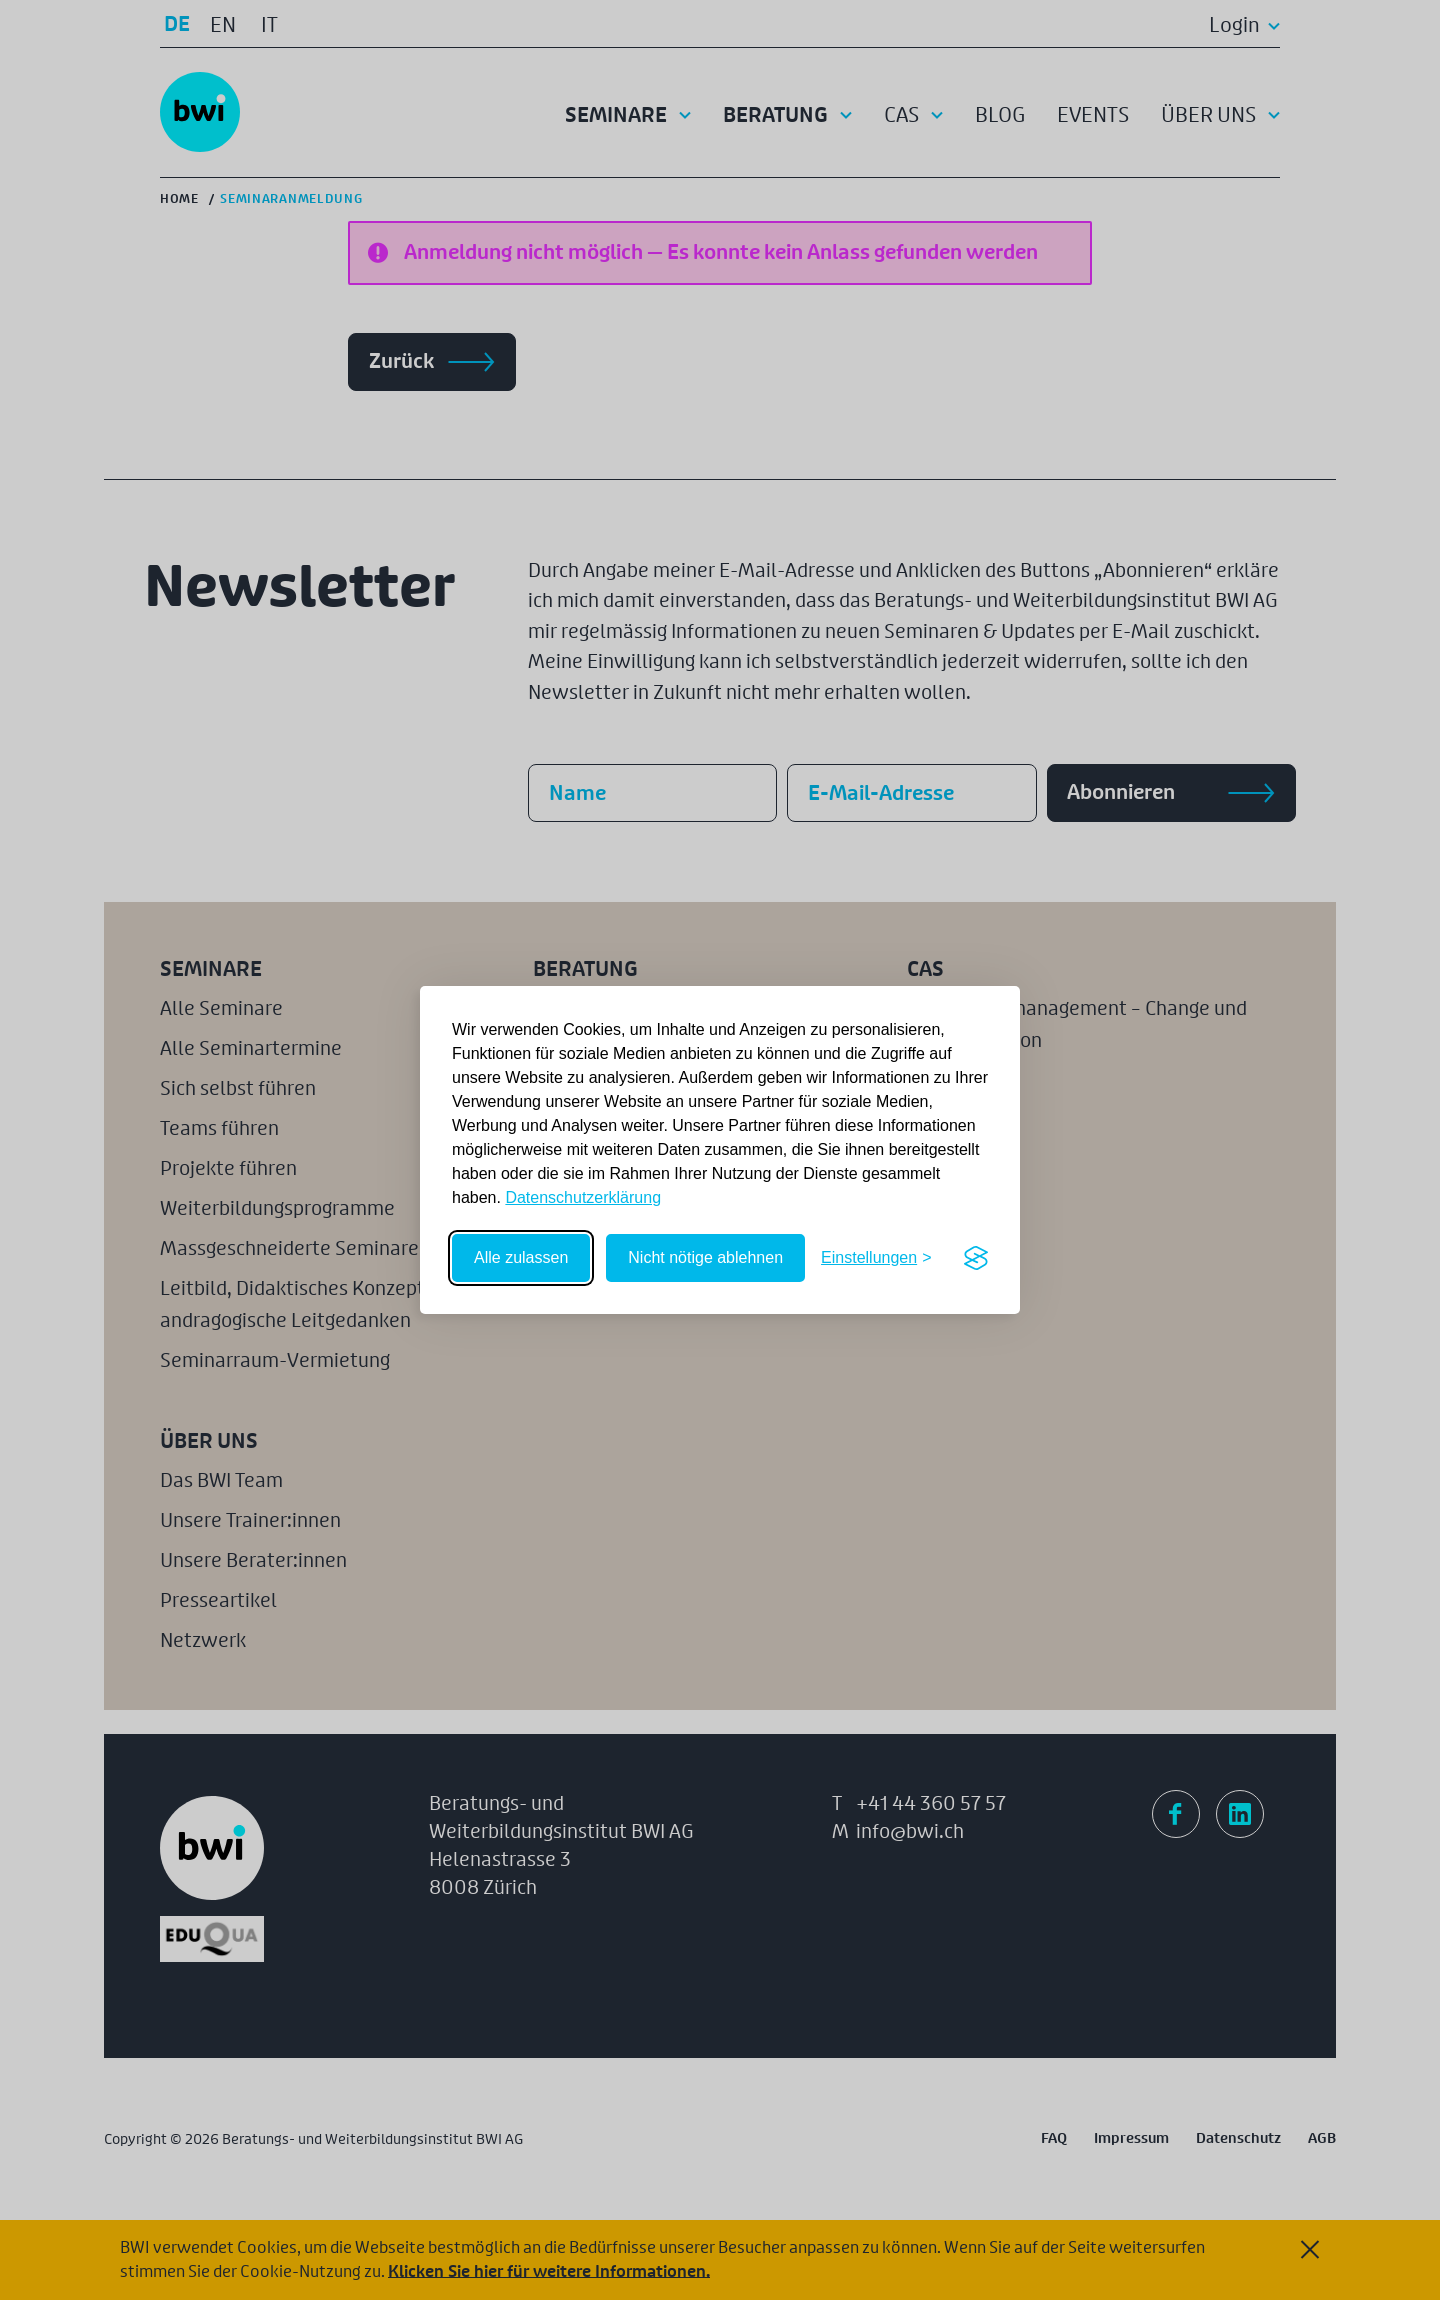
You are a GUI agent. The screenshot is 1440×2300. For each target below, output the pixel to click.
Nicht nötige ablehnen (705, 1257)
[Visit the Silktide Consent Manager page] (976, 1258)
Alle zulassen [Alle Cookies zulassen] (521, 1257)
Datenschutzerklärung (583, 1197)
